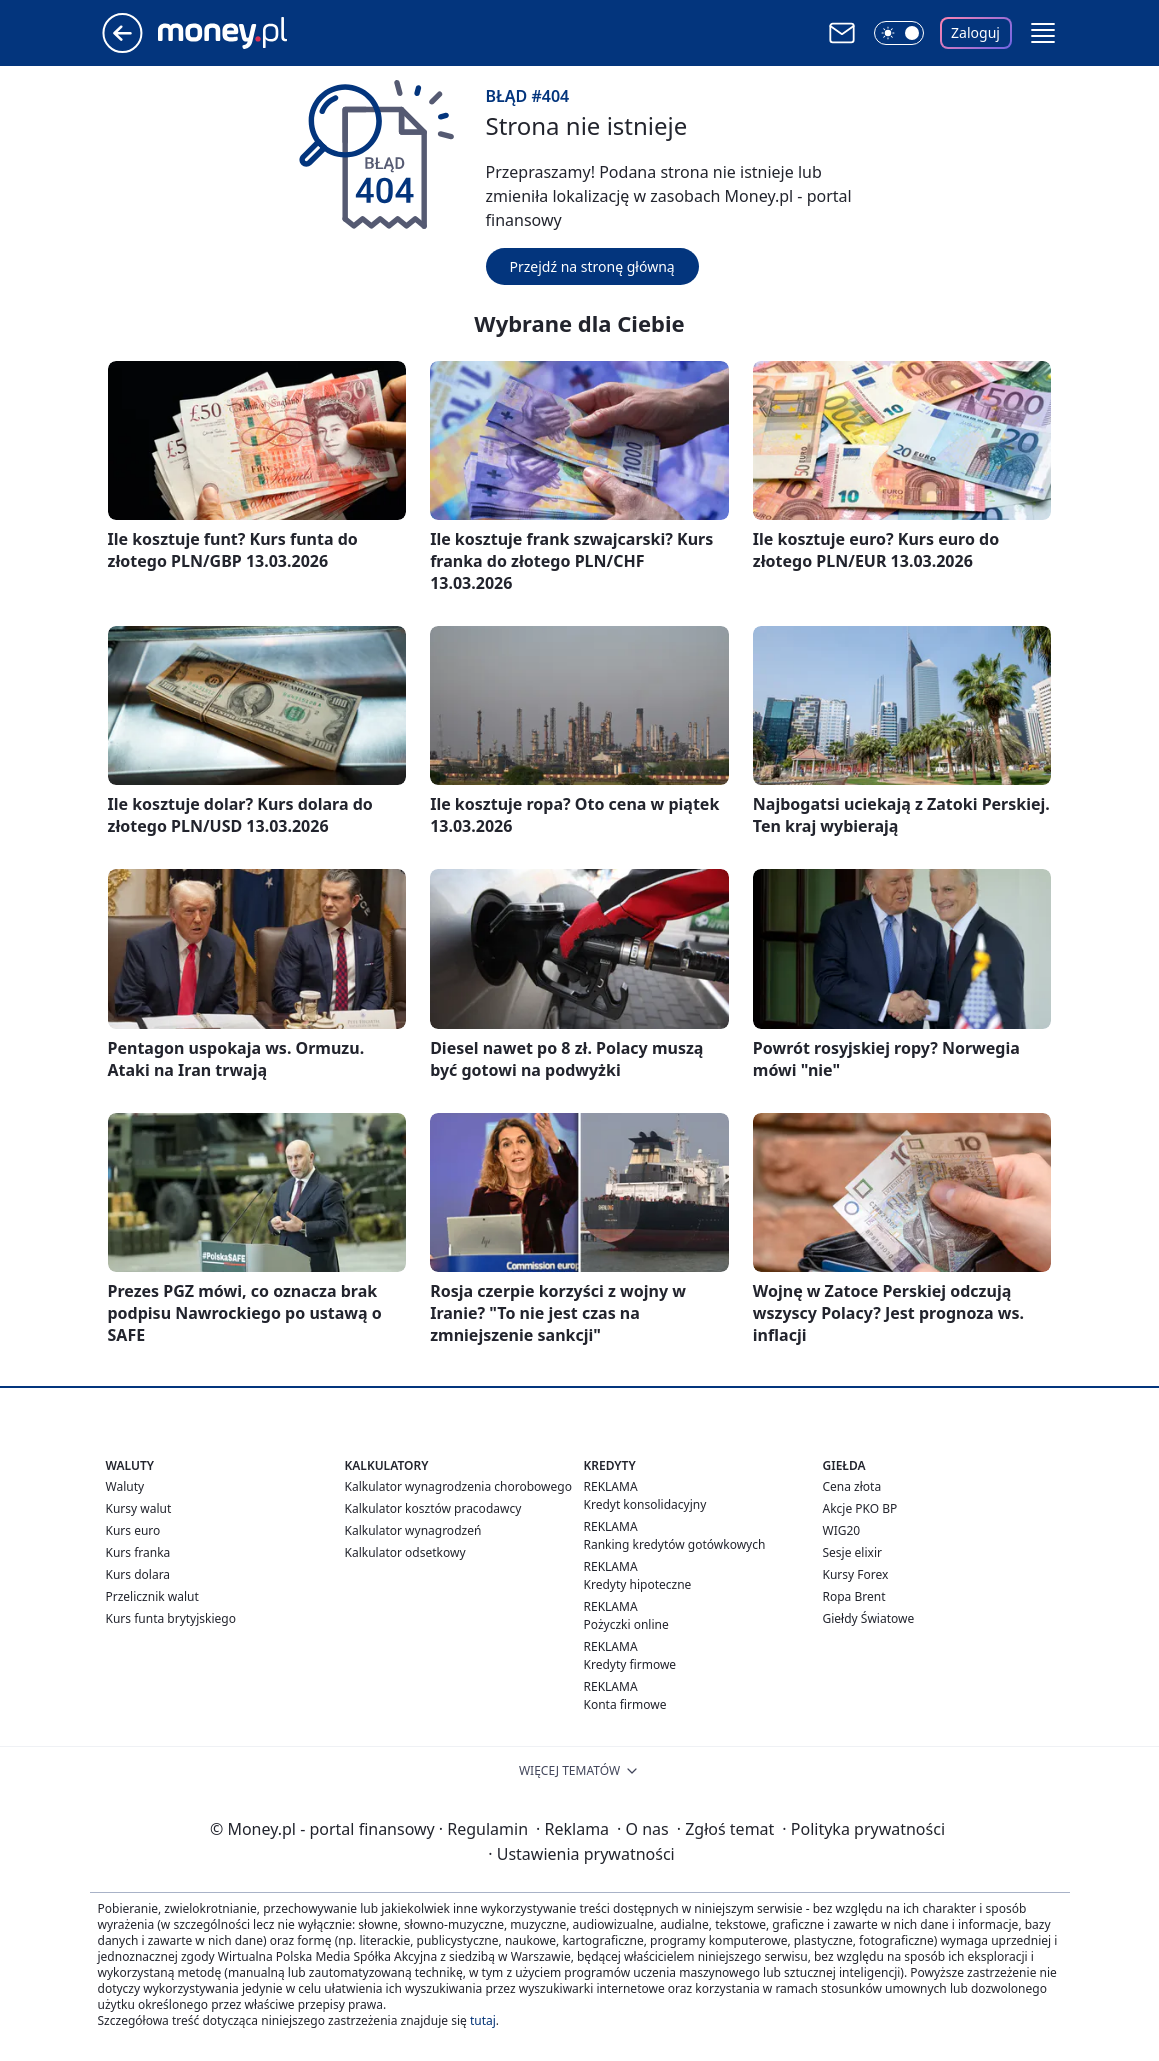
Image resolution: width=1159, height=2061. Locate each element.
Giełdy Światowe (869, 1618)
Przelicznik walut (152, 1596)
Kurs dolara (138, 1574)
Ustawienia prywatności (581, 1854)
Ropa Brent (854, 1596)
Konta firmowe (625, 1704)
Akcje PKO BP (860, 1508)
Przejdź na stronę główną (592, 266)
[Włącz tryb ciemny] (899, 33)
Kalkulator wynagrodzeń (413, 1530)
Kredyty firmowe (630, 1664)
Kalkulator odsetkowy (405, 1552)
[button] (1043, 33)
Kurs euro (133, 1530)
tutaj (483, 2020)
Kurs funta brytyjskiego (171, 1618)
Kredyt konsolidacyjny (645, 1504)
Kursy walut (139, 1508)
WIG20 (842, 1530)
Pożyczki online (626, 1624)
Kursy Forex (856, 1574)
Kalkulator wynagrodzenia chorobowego (458, 1486)
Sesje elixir (852, 1552)
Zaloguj (975, 32)
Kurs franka (138, 1552)
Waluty (125, 1486)
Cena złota (852, 1486)
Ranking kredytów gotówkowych (675, 1544)
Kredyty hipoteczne (638, 1584)
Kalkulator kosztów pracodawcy (433, 1508)
